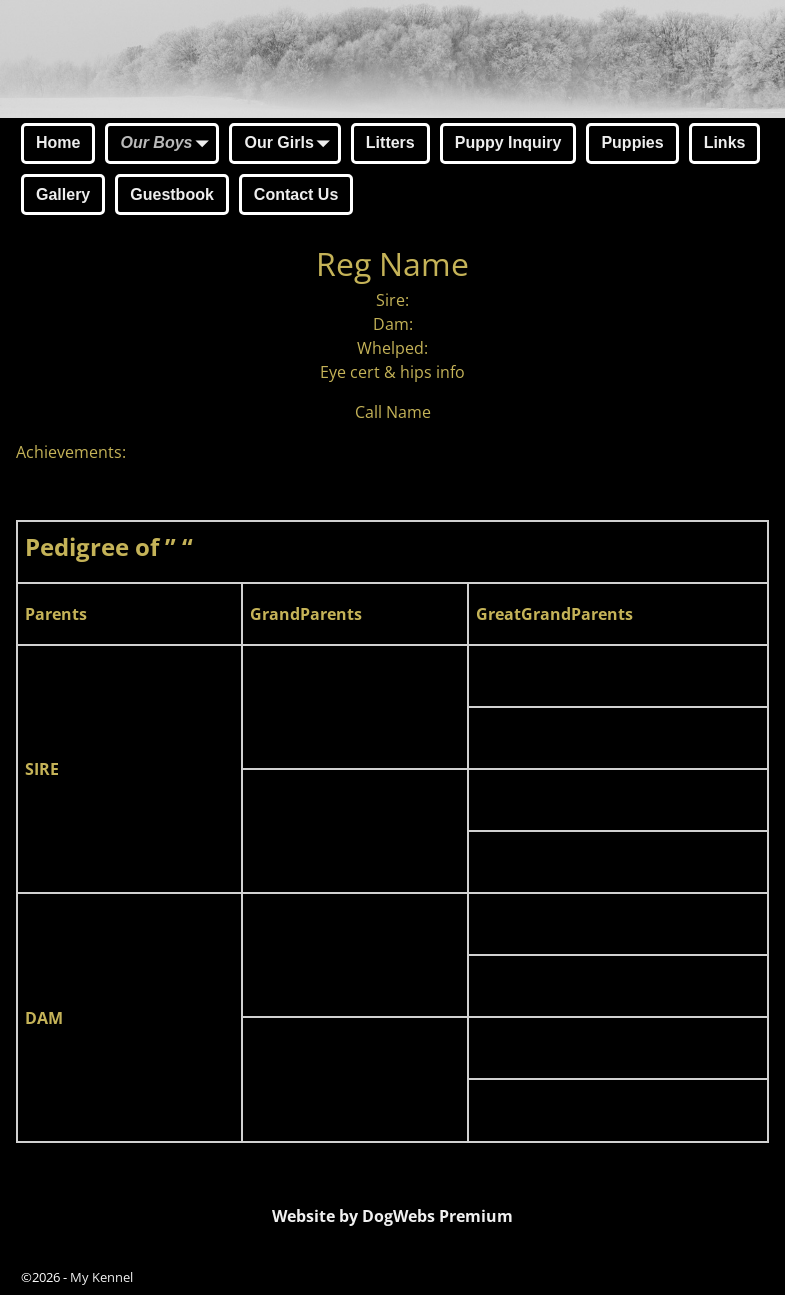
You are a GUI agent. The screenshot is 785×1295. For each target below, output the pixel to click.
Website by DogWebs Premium (392, 1216)
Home (58, 142)
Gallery (63, 194)
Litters (390, 142)
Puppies (632, 142)
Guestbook (172, 194)
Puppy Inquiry (508, 142)
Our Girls (290, 145)
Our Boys (168, 145)
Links (725, 142)
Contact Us (296, 194)
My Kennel (101, 1277)
